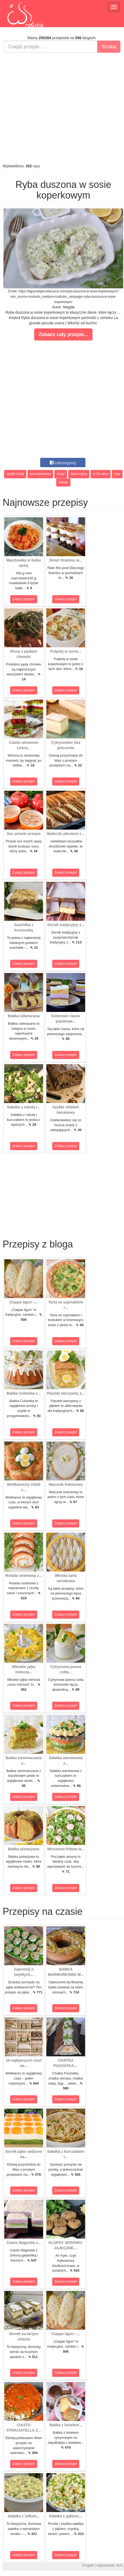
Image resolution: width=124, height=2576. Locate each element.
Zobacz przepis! (24, 599)
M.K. (120, 2565)
